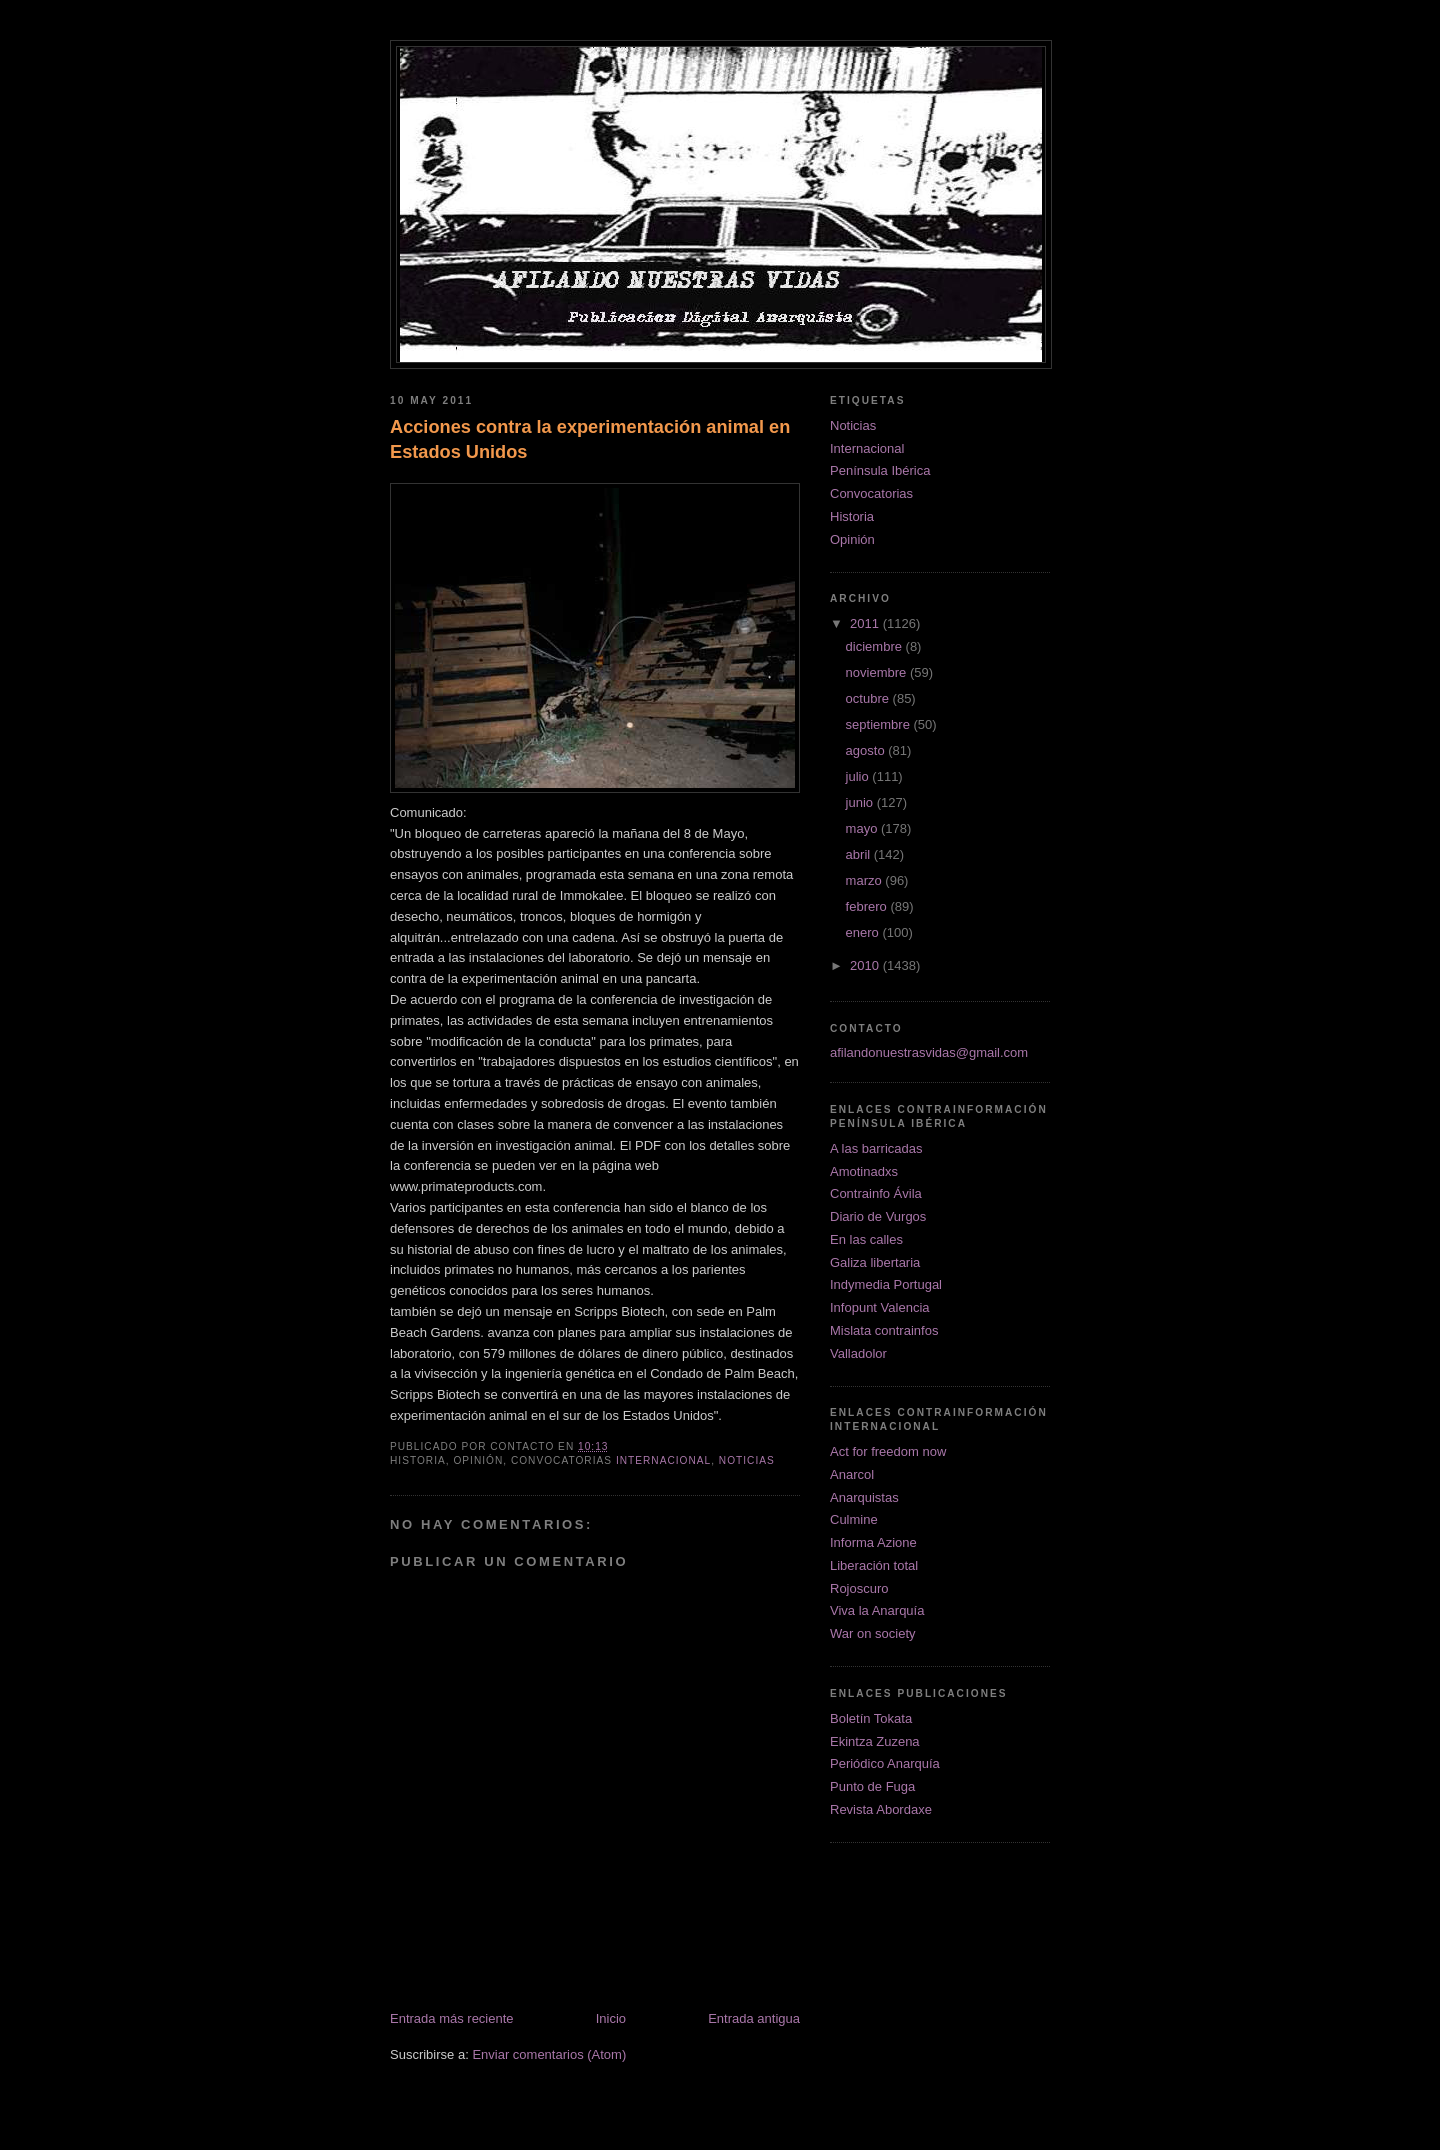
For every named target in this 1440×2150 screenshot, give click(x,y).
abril (860, 854)
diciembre (876, 646)
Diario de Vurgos (878, 1216)
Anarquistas (864, 1497)
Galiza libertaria (875, 1262)
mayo (863, 828)
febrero (868, 906)
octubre (869, 698)
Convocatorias (871, 493)
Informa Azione (873, 1542)
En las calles (866, 1239)
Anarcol (852, 1474)
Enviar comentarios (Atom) (549, 2054)
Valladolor (858, 1353)
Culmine (854, 1519)
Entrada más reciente (452, 2018)
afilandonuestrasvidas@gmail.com (929, 1052)
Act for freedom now (888, 1451)
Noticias (747, 1460)
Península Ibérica (880, 470)
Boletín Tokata (871, 1718)
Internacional (663, 1460)
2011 (866, 623)
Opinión (852, 539)
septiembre (880, 724)
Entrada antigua (754, 2018)
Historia (852, 516)
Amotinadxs (864, 1171)
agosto (867, 750)
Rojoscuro (859, 1588)
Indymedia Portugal (886, 1284)
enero (864, 932)
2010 (866, 965)
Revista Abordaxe (881, 1809)
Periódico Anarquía (885, 1763)
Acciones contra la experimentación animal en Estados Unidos (590, 439)
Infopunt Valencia (880, 1307)
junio (861, 802)
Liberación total (874, 1565)
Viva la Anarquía (877, 1610)
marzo (866, 880)
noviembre (878, 672)
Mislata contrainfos (884, 1330)
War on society (873, 1633)
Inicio (611, 2018)
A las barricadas (876, 1148)
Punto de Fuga (872, 1786)
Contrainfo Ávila (876, 1193)
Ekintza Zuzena (875, 1741)
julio (859, 776)
